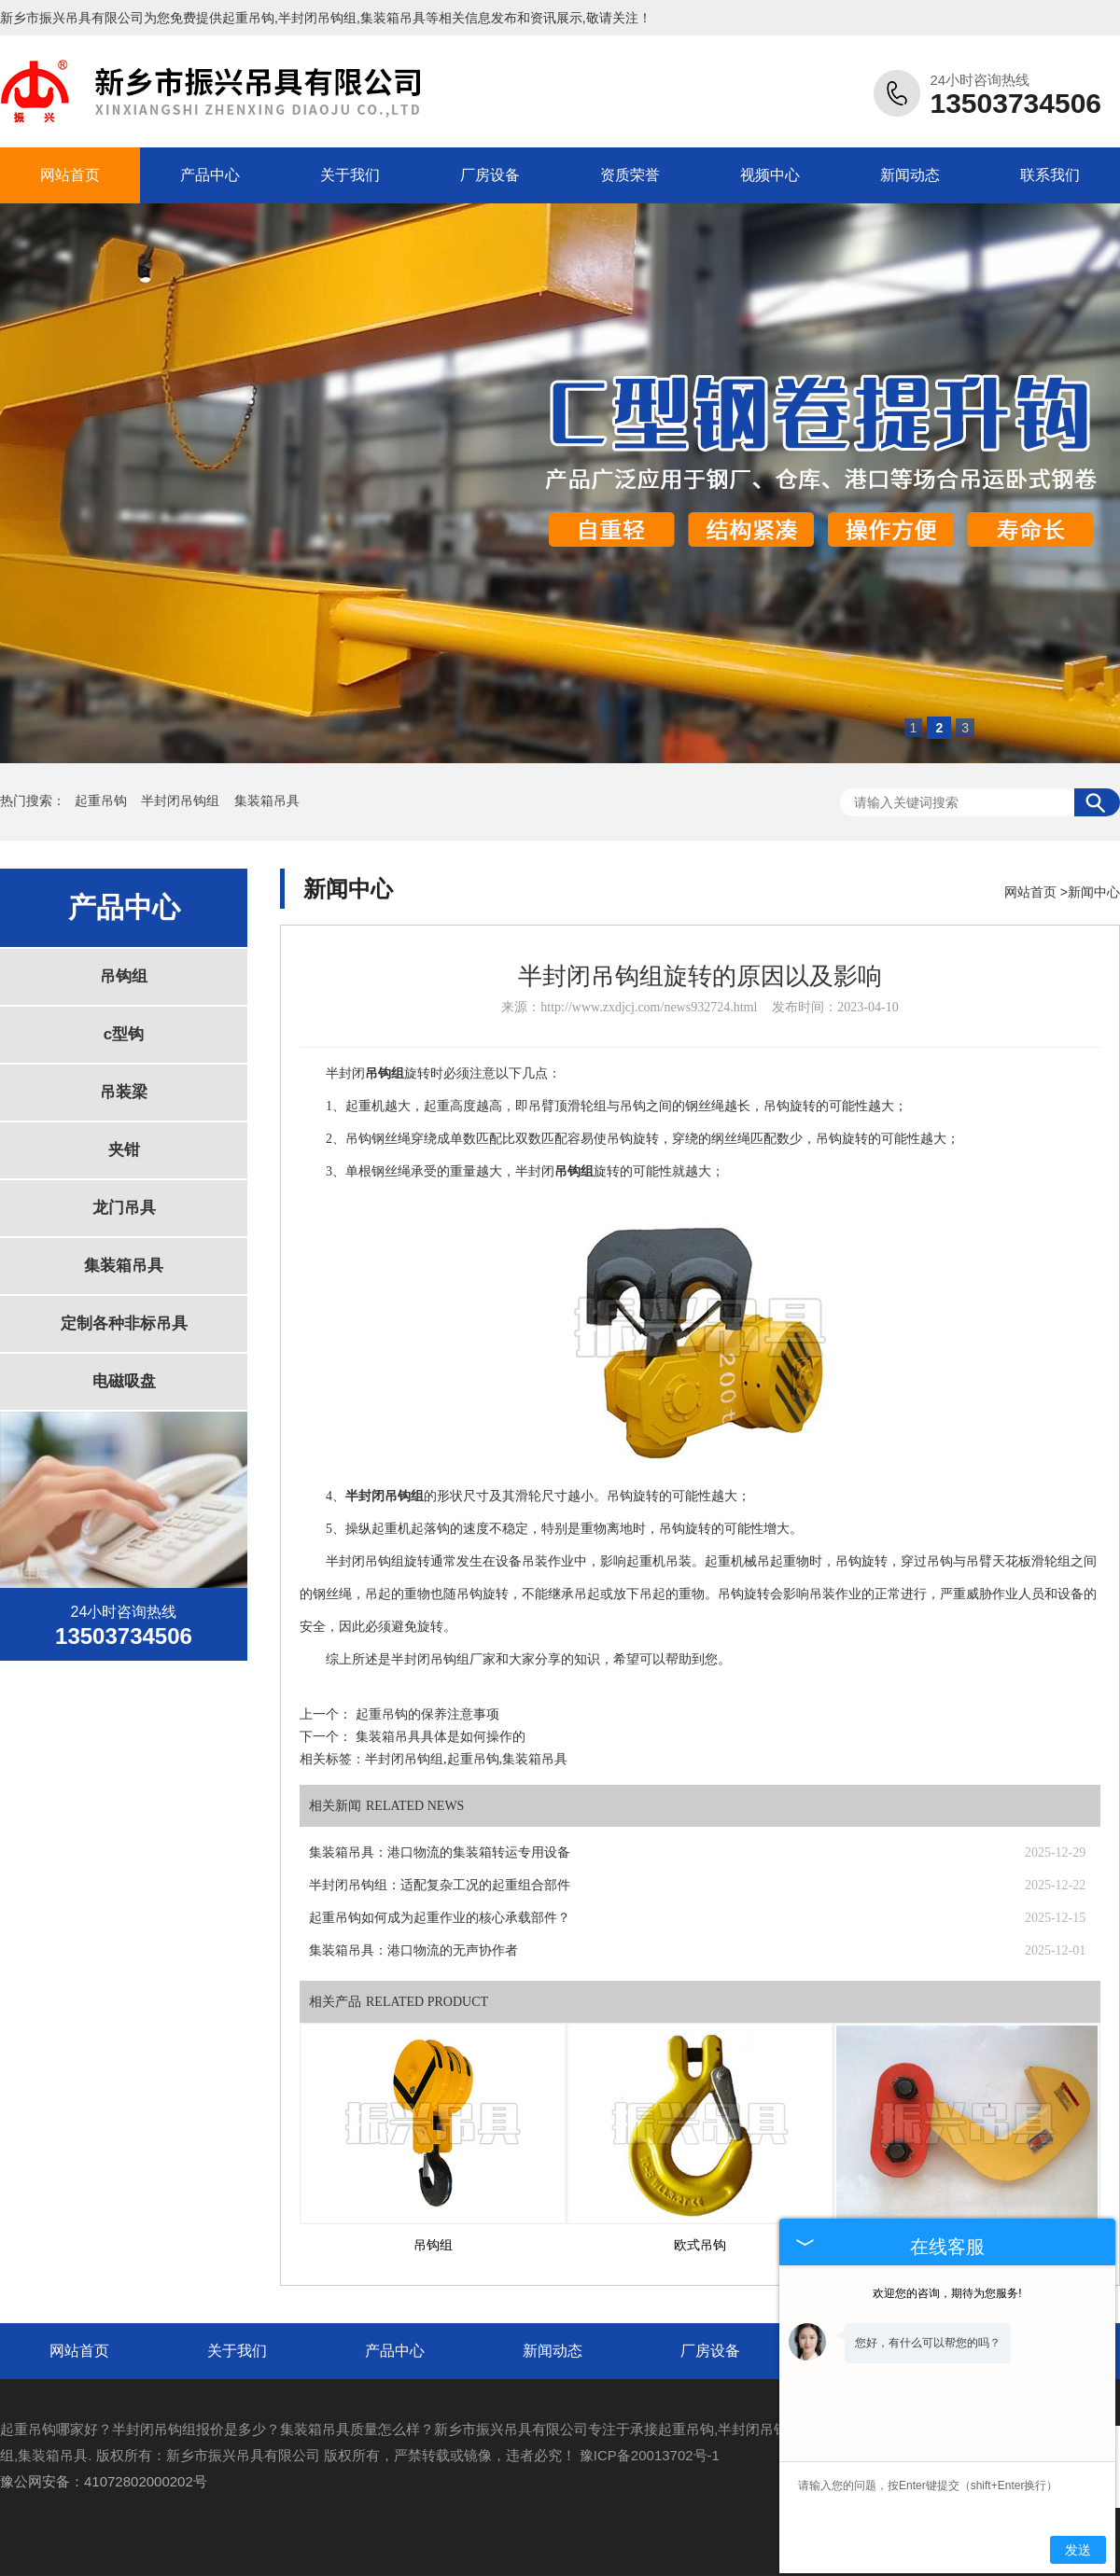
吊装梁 (123, 1092)
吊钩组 (123, 976)
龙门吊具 (124, 1208)
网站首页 (70, 175)
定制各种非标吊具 (124, 1323)
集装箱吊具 (267, 801)
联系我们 (1050, 175)
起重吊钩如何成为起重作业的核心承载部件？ (439, 1918)
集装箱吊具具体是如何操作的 (440, 1737)
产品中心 (210, 175)
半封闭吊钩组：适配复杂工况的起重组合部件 (439, 1885)
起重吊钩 (248, 17)
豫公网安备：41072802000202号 (103, 2481)
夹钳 (124, 1150)
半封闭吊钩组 (182, 801)
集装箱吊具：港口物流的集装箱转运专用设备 (439, 1852)
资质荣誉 (630, 175)
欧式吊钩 (700, 2245)
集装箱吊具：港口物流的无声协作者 (413, 1950)
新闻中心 (1094, 891)
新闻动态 (910, 175)
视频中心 (770, 175)
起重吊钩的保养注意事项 (427, 1714)
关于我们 (350, 175)
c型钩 (124, 1034)
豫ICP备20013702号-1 (650, 2455)
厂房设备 (490, 175)
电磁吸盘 (124, 1381)
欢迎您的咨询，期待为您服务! (947, 2293)
